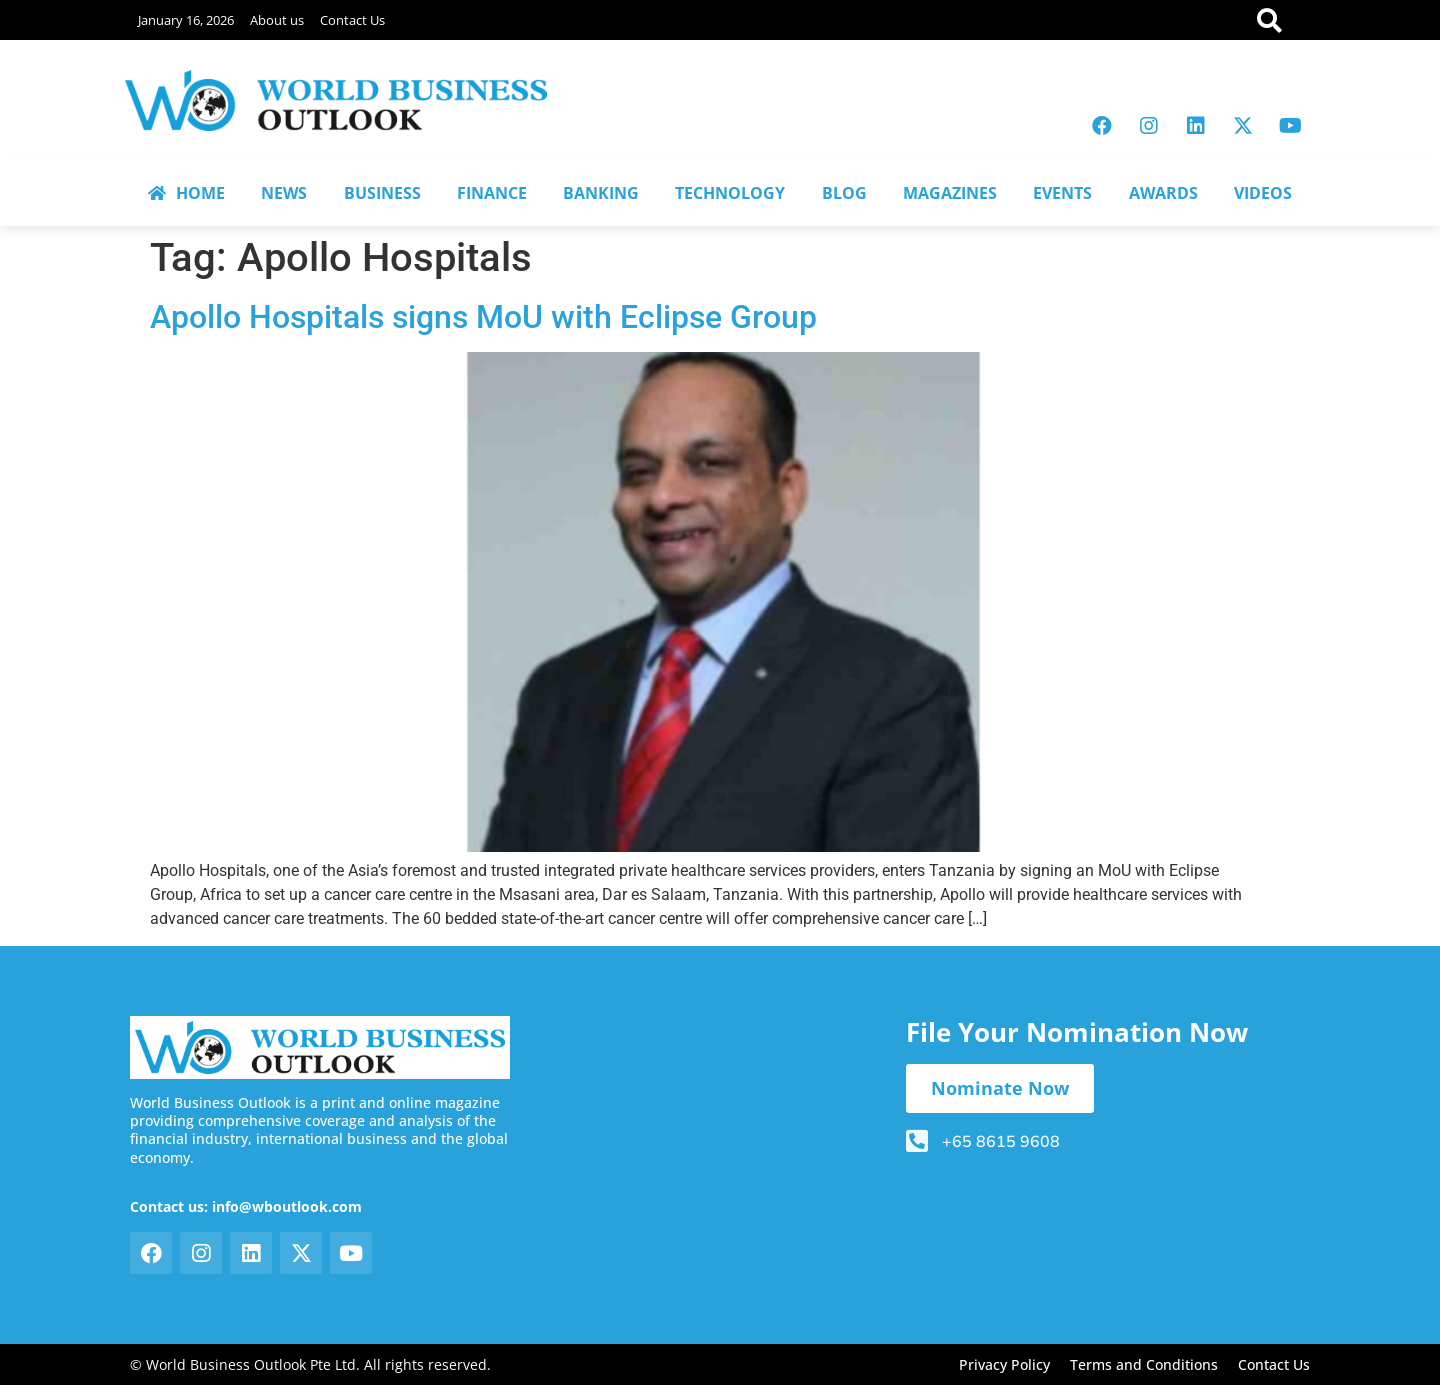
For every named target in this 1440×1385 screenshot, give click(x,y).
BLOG (844, 193)
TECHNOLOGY (730, 193)
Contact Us (352, 20)
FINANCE (492, 193)
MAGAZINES (950, 193)
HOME (186, 193)
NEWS (284, 193)
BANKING (601, 193)
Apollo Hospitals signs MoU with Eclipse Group (483, 317)
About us (277, 20)
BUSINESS (382, 193)
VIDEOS (1263, 193)
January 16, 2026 (186, 20)
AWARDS (1163, 193)
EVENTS (1062, 193)
